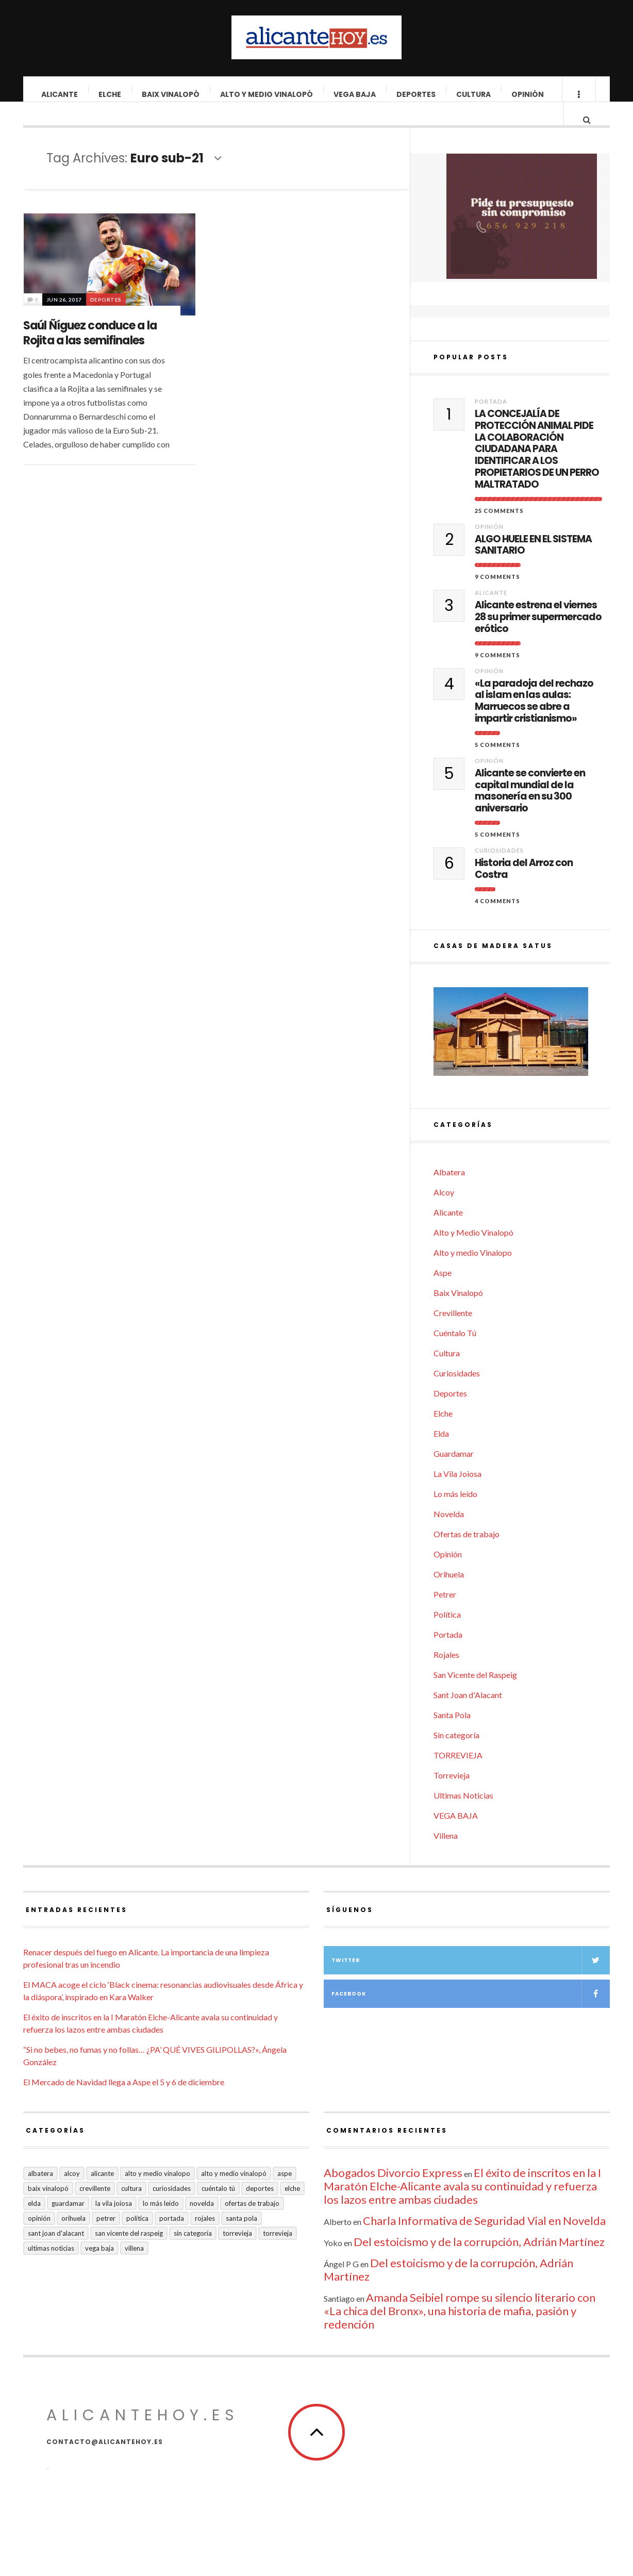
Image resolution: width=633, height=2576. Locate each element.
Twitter (470, 1979)
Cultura (474, 94)
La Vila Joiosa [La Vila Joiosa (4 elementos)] (113, 2222)
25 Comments (499, 529)
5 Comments (497, 763)
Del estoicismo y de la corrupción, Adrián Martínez (479, 2261)
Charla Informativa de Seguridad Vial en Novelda (484, 2240)
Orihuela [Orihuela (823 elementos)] (73, 2237)
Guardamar (454, 1472)
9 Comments (497, 595)
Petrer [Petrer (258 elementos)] (105, 2237)
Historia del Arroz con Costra (524, 888)
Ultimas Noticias (463, 1814)
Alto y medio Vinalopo (473, 1271)
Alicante (60, 94)
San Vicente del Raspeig (475, 1694)
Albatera (449, 1191)
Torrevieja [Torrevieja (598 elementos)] (237, 2252)
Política (447, 1633)
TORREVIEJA (458, 1774)
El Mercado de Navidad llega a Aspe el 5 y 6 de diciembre (123, 2101)
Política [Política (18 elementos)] (137, 2237)
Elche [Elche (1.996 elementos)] (292, 2207)
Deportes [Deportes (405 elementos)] (260, 2207)
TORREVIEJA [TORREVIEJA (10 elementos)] (277, 2252)
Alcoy (444, 1211)
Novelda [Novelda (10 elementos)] (202, 2222)
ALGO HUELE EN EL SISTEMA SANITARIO (533, 564)
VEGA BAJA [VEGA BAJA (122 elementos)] (99, 2267)
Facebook (470, 2013)
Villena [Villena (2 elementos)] (134, 2267)
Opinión (528, 94)
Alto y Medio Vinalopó (267, 94)
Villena (446, 1854)
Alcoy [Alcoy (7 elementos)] (72, 2192)
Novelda (449, 1533)
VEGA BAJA (355, 94)
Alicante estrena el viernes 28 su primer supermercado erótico (538, 636)
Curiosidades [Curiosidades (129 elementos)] (172, 2207)
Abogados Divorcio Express (393, 2192)
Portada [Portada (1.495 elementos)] (171, 2237)
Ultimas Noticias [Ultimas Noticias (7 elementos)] (51, 2267)
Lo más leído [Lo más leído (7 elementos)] (161, 2222)
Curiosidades (499, 869)
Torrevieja (452, 1794)
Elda (441, 1452)
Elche (110, 94)
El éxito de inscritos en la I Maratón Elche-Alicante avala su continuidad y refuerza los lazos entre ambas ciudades (462, 2205)
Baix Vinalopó (171, 94)
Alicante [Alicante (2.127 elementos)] (102, 2192)
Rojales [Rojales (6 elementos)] (205, 2237)
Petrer (445, 1613)
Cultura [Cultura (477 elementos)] (131, 2207)
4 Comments (497, 920)
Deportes (416, 94)
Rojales (446, 1673)
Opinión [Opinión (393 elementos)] (39, 2237)
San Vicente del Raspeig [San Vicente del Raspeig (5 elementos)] (129, 2252)
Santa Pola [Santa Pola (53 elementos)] (241, 2237)
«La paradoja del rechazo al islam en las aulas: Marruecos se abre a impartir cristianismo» (534, 720)
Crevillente (453, 1332)
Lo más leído (455, 1513)
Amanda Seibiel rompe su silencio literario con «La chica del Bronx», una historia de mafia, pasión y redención (459, 2329)
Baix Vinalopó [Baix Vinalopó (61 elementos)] (48, 2207)
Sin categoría (456, 1754)
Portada (491, 420)
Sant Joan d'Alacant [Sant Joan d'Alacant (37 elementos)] (56, 2252)
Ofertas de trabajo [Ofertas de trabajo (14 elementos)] (252, 2222)
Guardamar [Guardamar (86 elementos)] (68, 2222)
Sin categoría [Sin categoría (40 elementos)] (193, 2252)
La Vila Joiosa (457, 1493)
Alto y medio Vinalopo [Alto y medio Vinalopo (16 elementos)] (157, 2192)
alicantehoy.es (142, 2434)
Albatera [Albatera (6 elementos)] (40, 2192)
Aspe (443, 1292)
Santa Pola (452, 1734)
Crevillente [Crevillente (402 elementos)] (94, 2207)
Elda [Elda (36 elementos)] (34, 2222)
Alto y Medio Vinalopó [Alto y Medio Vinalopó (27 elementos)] (233, 2192)
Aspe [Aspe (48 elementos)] (284, 2192)
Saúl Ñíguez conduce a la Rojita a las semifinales (90, 343)
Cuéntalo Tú (455, 1352)
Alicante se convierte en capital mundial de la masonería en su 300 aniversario (530, 810)
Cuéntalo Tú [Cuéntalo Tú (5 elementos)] (218, 2207)
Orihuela (449, 1593)
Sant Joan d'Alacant (468, 1714)
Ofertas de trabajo (466, 1553)
